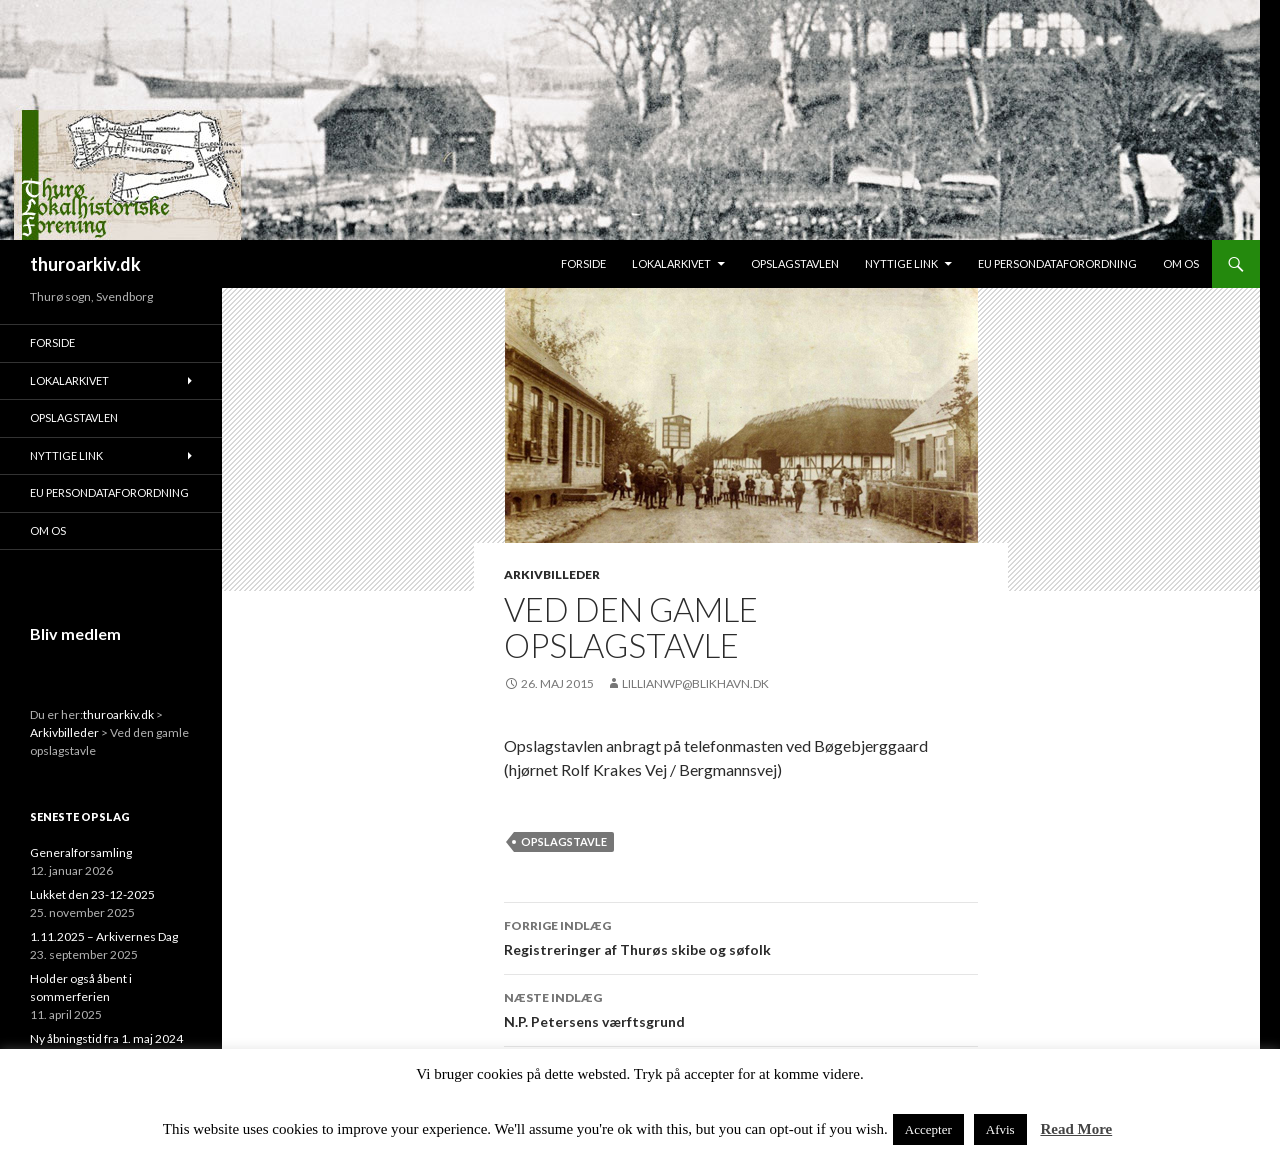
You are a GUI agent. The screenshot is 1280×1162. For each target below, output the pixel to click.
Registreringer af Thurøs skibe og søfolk (741, 936)
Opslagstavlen (795, 263)
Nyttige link (901, 263)
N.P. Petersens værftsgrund (741, 1008)
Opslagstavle (564, 841)
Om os (1181, 263)
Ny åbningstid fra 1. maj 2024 (106, 1038)
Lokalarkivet (671, 263)
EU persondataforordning (1057, 263)
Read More (1076, 1129)
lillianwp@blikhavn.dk (695, 683)
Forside (583, 263)
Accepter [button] (928, 1129)
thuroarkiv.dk (85, 264)
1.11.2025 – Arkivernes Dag (104, 936)
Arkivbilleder (552, 574)
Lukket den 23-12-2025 (92, 894)
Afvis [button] (1000, 1129)
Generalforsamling (81, 852)
